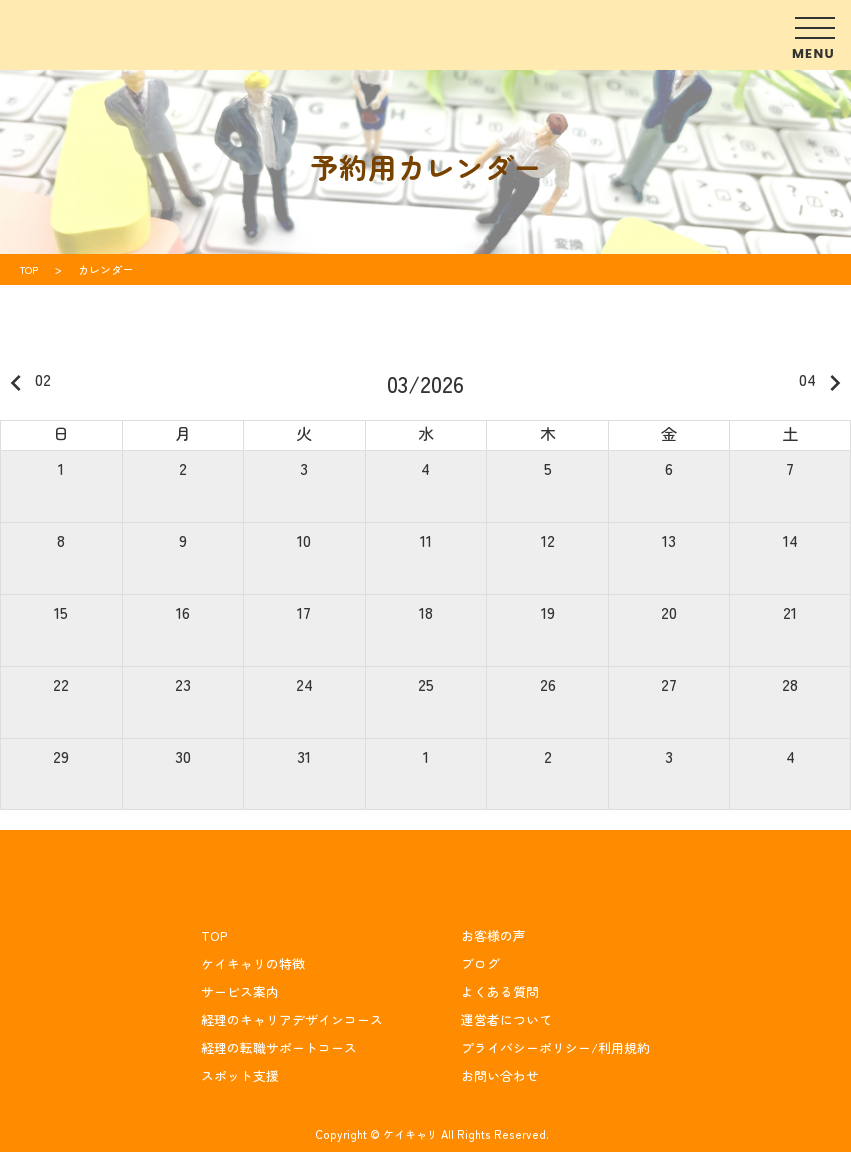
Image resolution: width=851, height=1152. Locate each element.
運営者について (506, 1019)
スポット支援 (240, 1075)
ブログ (480, 963)
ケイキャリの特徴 (253, 963)
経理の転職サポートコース (279, 1047)
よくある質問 (500, 991)
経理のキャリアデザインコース (292, 1019)
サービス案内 (240, 991)
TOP (214, 935)
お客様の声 (493, 935)
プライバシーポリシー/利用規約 (555, 1047)
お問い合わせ (500, 1075)
